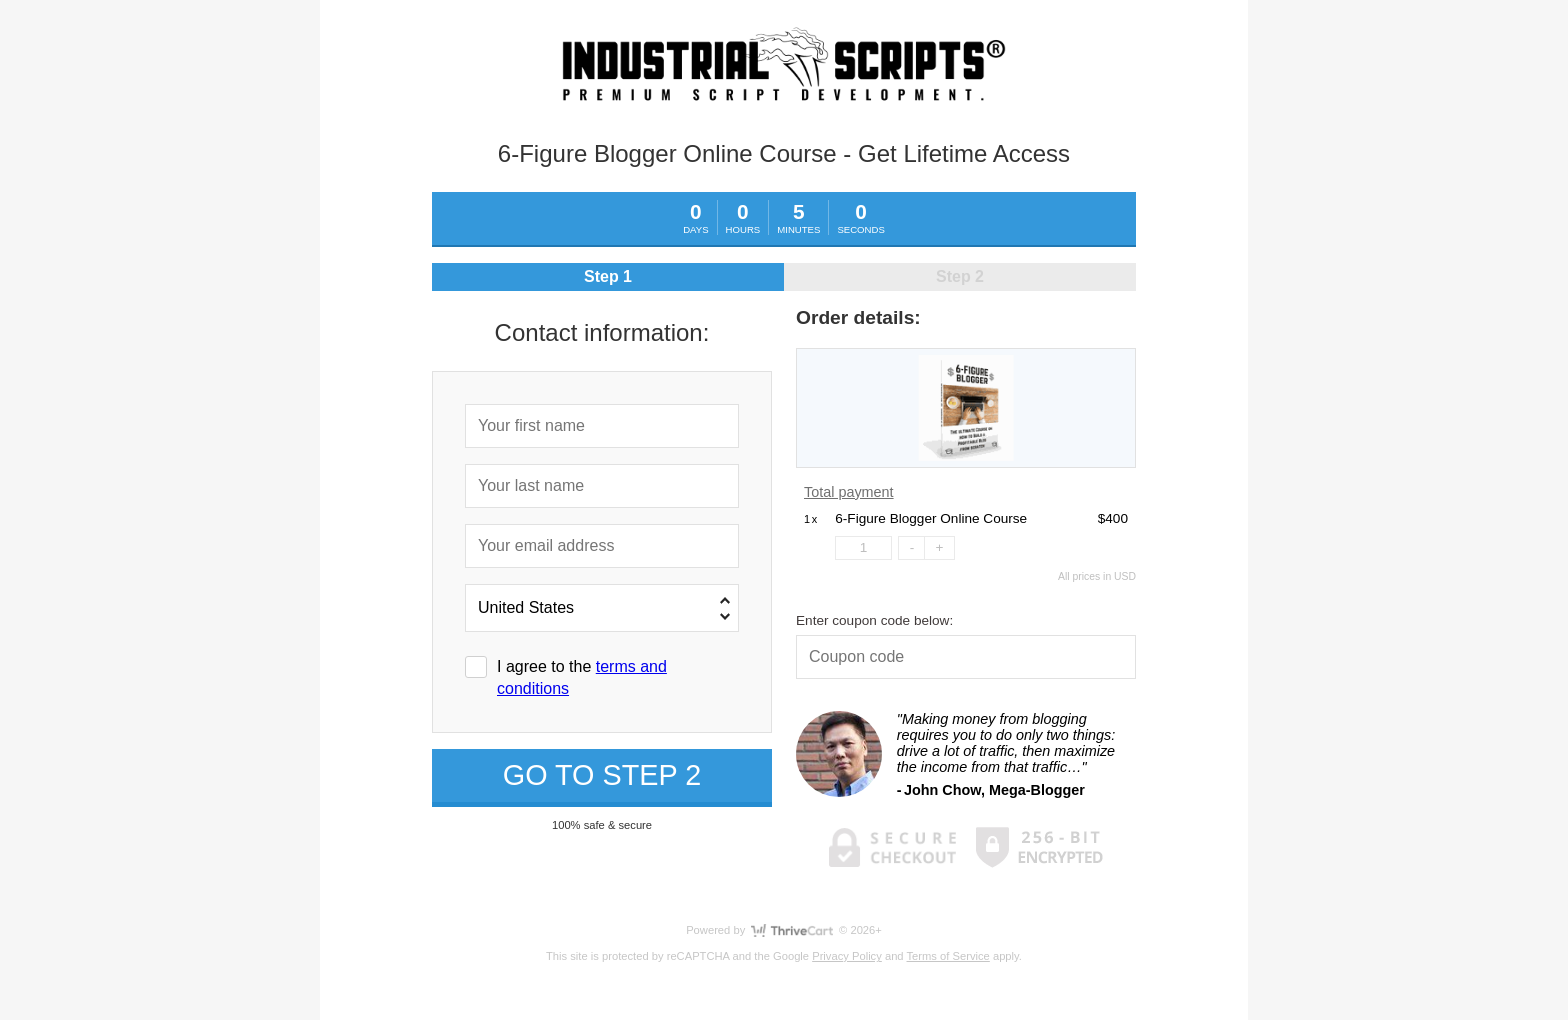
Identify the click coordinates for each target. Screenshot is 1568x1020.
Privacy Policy (847, 956)
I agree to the (582, 677)
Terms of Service (948, 956)
